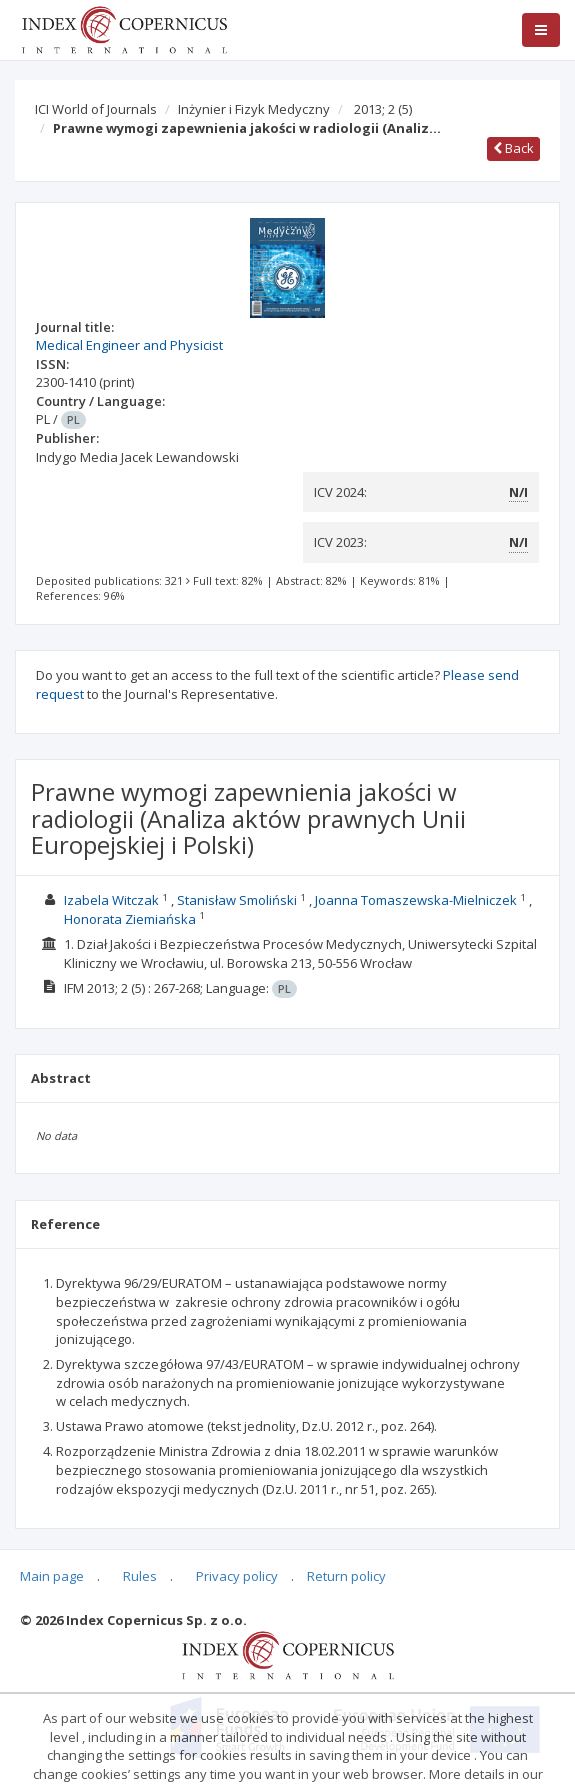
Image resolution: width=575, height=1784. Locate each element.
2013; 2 (383, 109)
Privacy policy (237, 1576)
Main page (52, 1576)
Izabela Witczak (111, 900)
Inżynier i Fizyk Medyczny (254, 109)
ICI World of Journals (96, 109)
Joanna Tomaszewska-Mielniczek (416, 900)
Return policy (346, 1576)
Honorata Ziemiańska (130, 919)
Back (513, 148)
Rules (140, 1576)
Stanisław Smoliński (237, 900)
